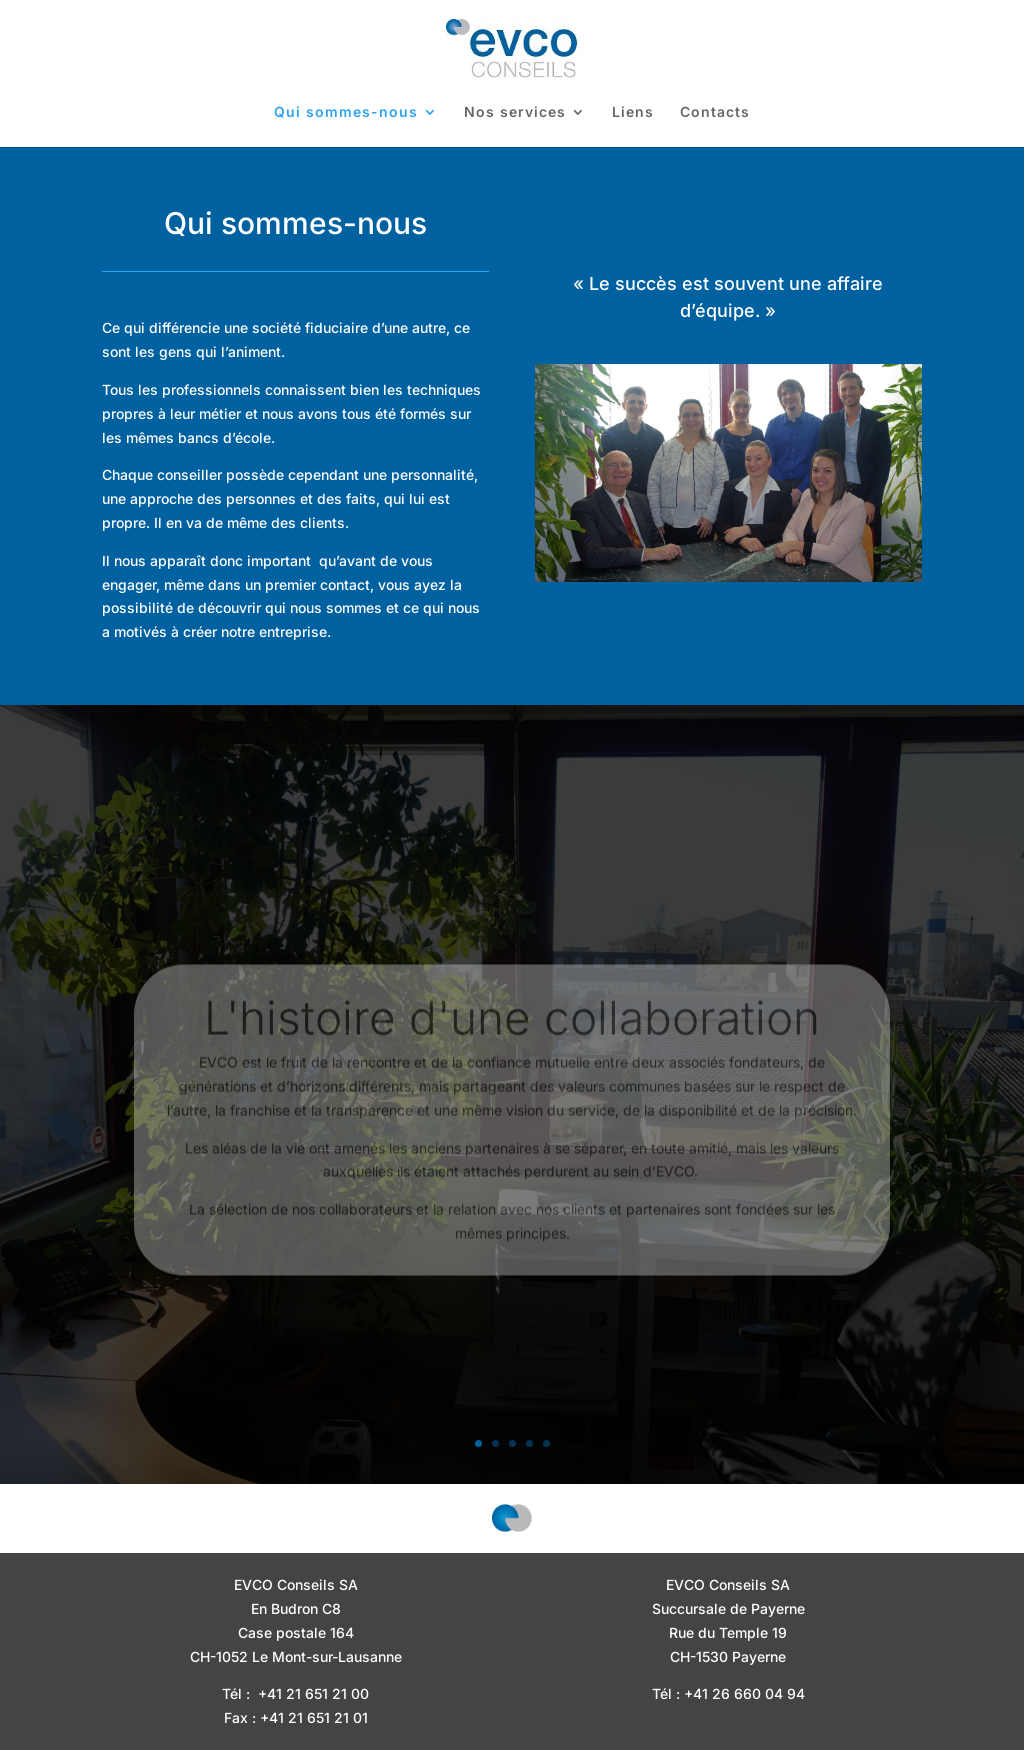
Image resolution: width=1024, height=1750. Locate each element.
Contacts (715, 112)
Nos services (515, 112)
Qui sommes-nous (346, 112)
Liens (633, 112)
